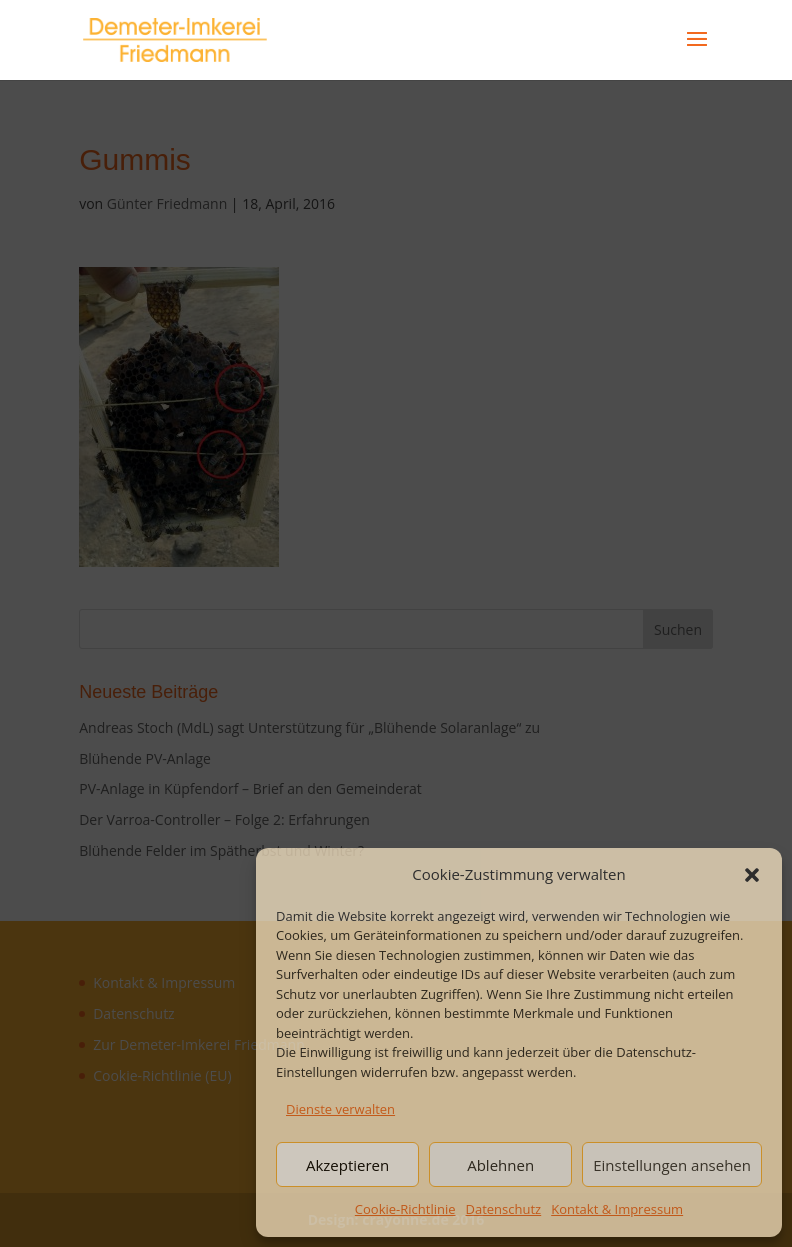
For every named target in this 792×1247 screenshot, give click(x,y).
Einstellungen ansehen (672, 1165)
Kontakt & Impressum (617, 1209)
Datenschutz (504, 1209)
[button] (752, 875)
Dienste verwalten (340, 1109)
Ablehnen (500, 1165)
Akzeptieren (347, 1165)
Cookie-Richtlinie (405, 1209)
